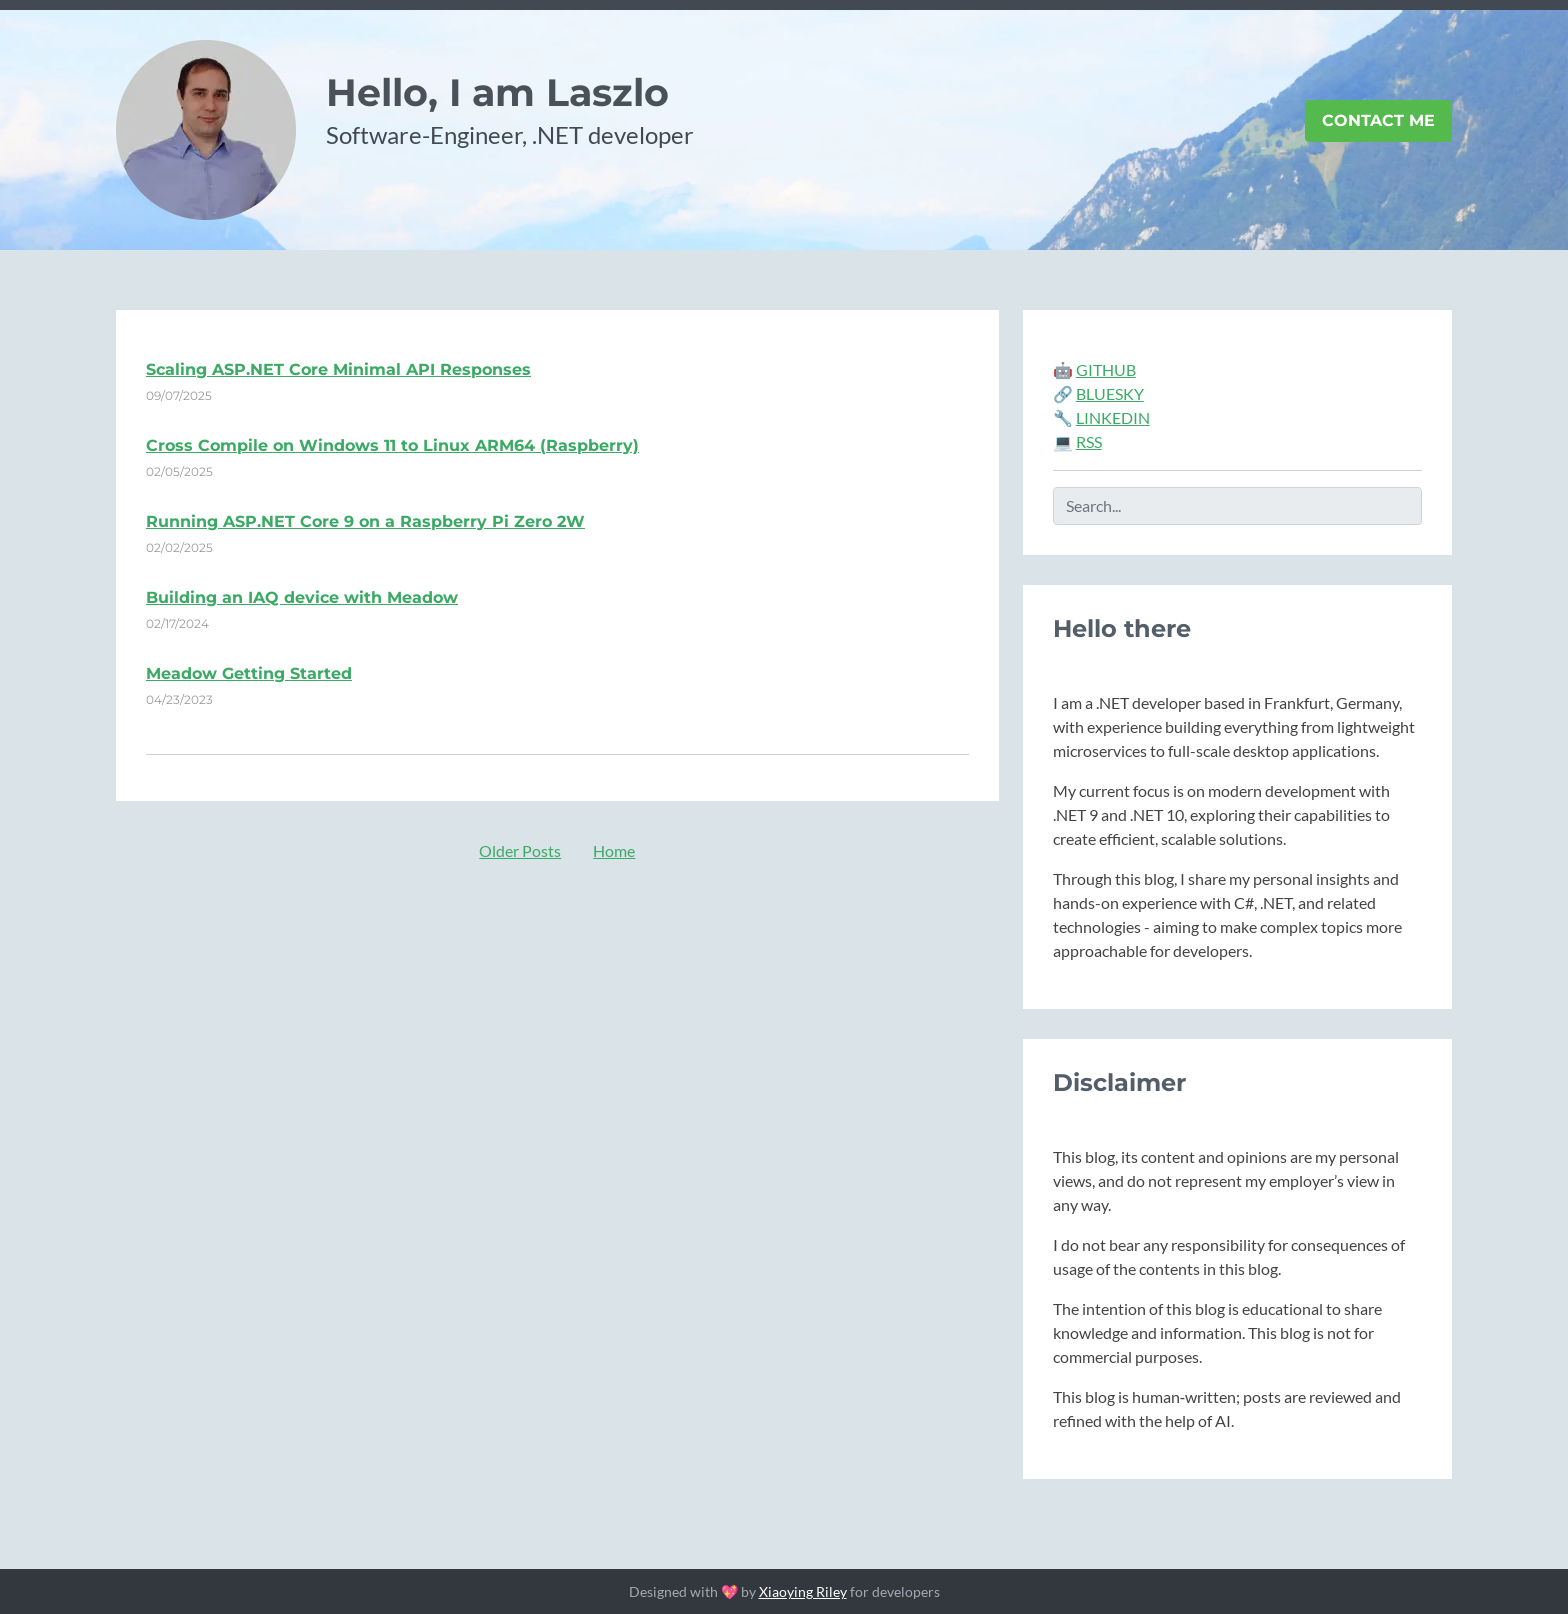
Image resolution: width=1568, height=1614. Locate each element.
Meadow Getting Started (249, 673)
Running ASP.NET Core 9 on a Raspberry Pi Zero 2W (365, 521)
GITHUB (1106, 369)
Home (614, 850)
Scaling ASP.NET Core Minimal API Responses (338, 369)
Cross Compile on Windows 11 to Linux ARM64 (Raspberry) (392, 445)
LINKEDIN (1113, 417)
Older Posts (520, 850)
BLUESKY (1110, 393)
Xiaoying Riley (803, 1591)
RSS (1089, 441)
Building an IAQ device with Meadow (302, 597)
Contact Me (1378, 120)
